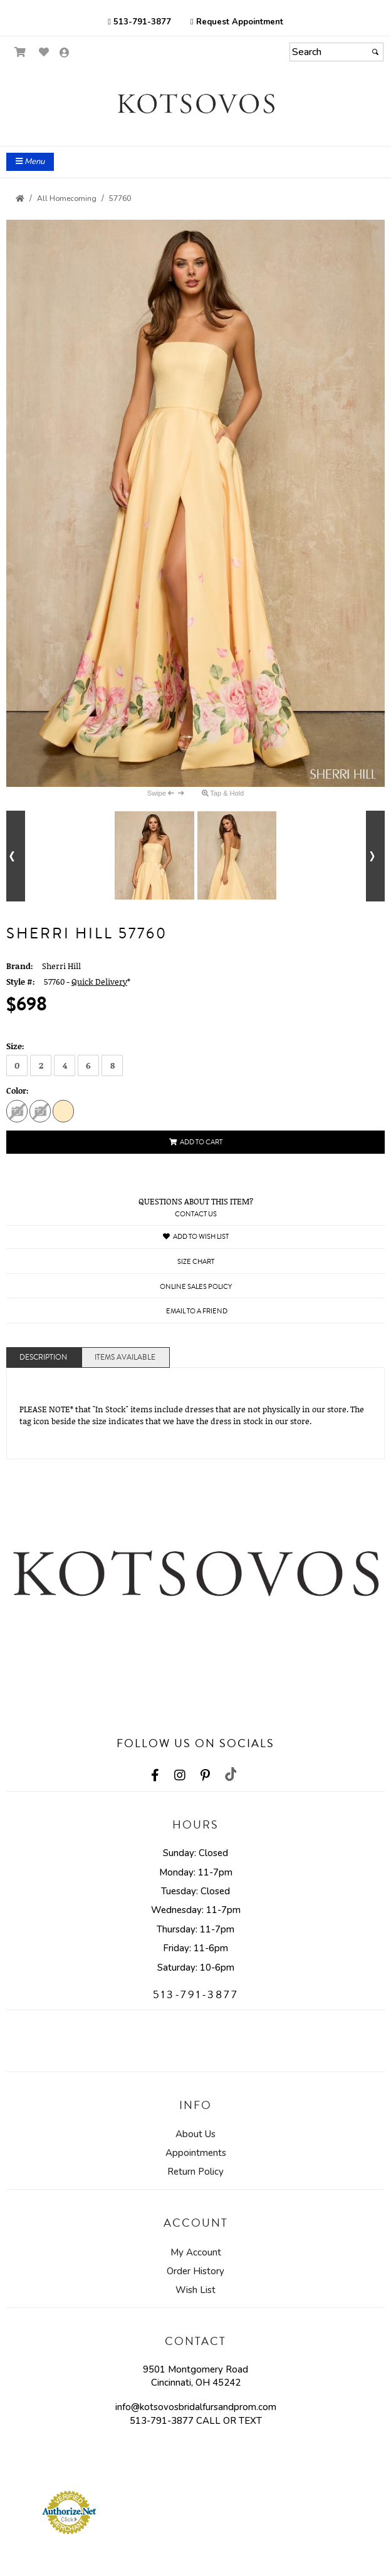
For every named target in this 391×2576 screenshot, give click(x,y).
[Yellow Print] (63, 1110)
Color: (17, 1090)
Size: (15, 1046)
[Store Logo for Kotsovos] (195, 103)
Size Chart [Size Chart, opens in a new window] (195, 1261)
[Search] (336, 52)
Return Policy (195, 2171)
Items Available (125, 1357)
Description (43, 1357)
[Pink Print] (17, 1110)
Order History (195, 2271)
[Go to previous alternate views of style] (15, 856)
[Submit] (375, 52)
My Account (195, 2252)
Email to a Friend (196, 1311)
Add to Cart (195, 1142)
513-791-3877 (139, 22)
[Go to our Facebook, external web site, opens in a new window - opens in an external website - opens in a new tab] (154, 1775)
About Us (195, 2134)
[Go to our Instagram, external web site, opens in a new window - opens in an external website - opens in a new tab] (179, 1775)
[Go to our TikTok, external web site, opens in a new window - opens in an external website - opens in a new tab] (230, 1774)
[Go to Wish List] (44, 52)
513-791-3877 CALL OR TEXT (196, 2420)
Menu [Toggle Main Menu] (30, 161)
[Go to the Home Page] (20, 198)
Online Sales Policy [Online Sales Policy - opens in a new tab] (196, 1286)
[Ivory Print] (40, 1110)
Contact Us (196, 1214)
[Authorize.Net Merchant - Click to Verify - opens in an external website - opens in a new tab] (69, 2512)
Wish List (195, 2290)
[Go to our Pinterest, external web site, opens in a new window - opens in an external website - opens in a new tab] (205, 1775)
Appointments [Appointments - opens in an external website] (195, 2153)
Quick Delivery (99, 981)
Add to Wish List (196, 1236)
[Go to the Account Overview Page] (64, 53)
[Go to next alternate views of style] (375, 856)
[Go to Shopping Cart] (20, 52)
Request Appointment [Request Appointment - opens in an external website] (236, 22)
